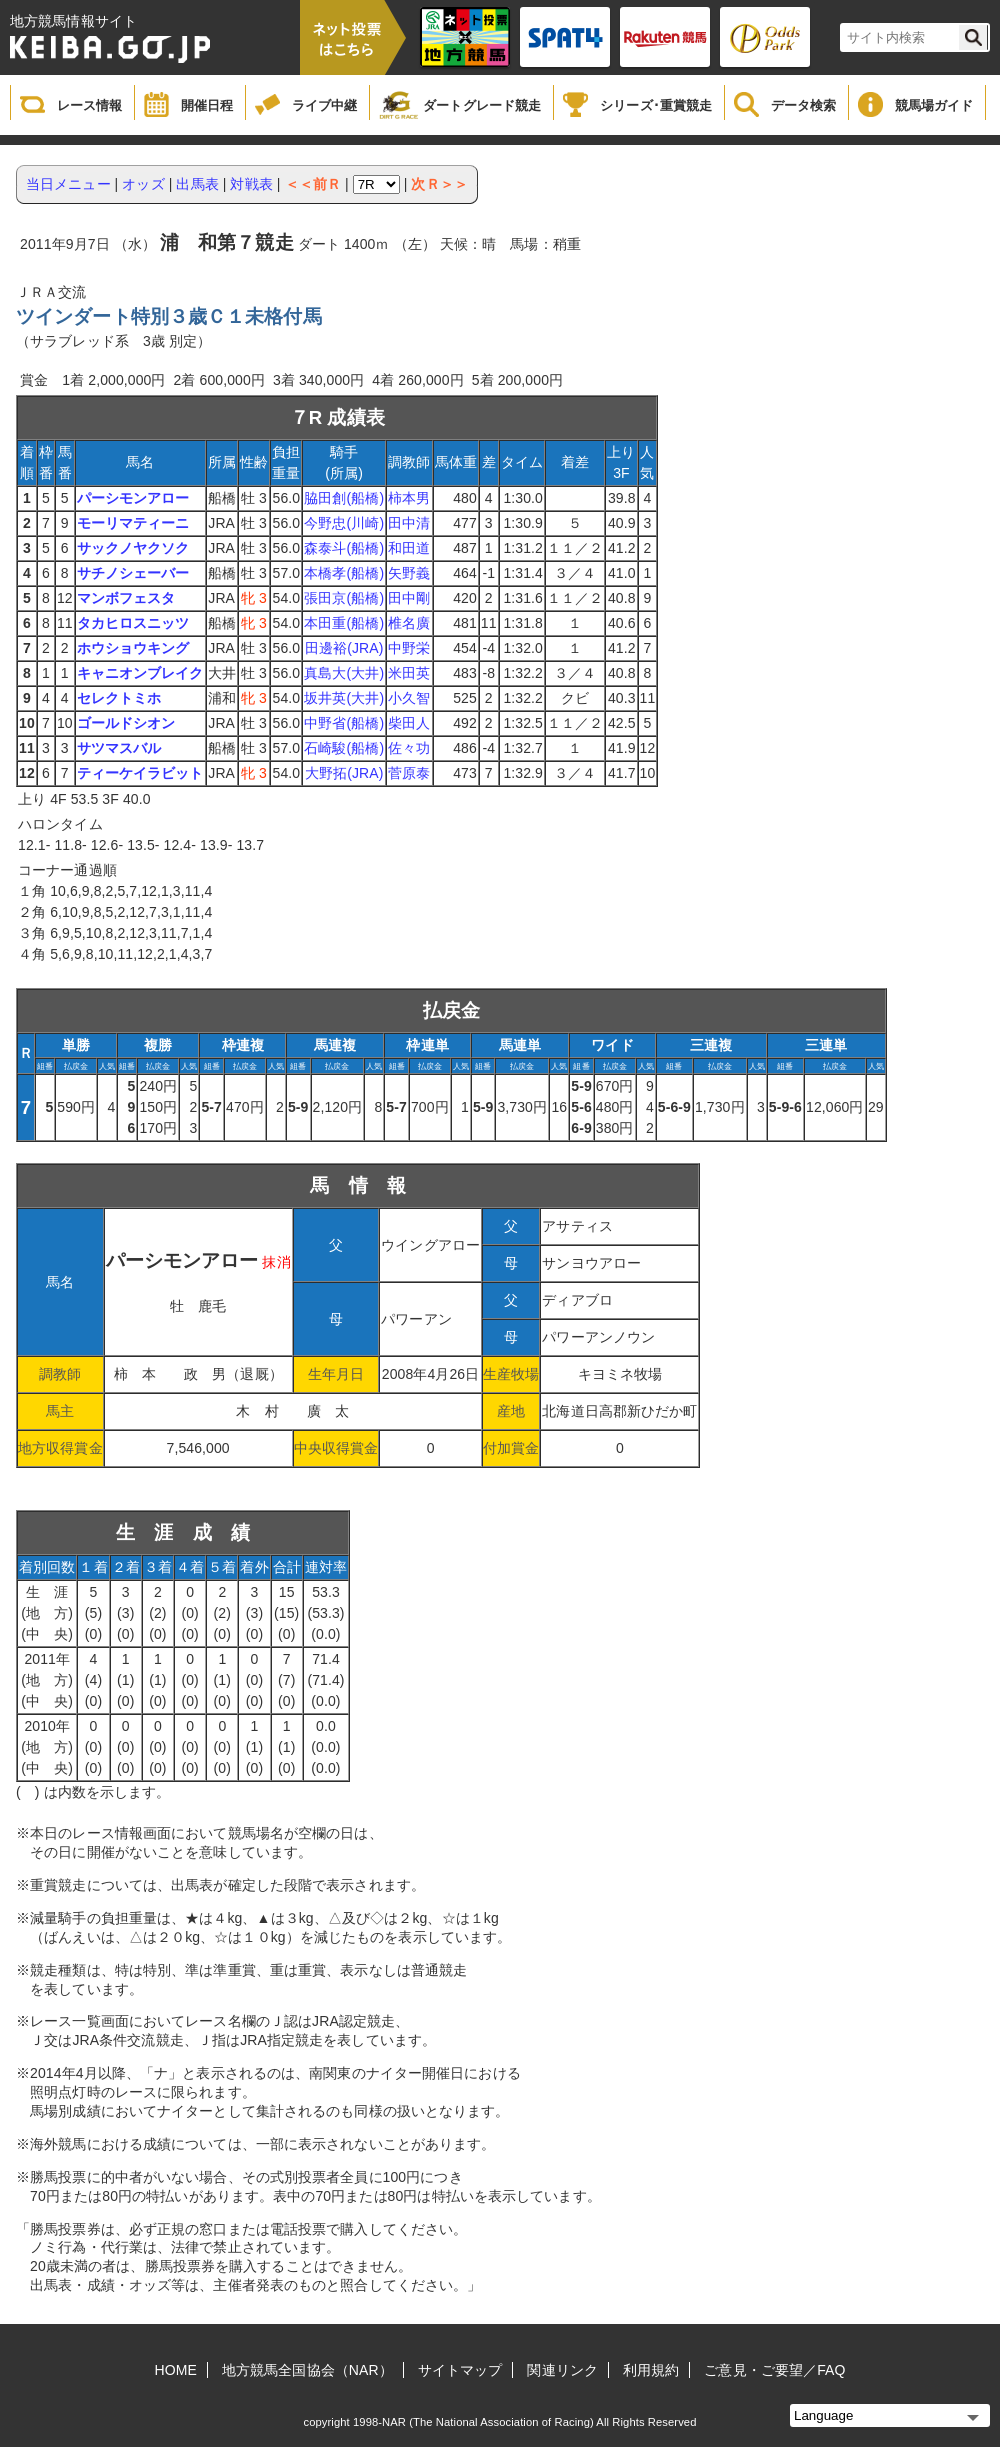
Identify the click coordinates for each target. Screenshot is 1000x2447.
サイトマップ (460, 2370)
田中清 (409, 523)
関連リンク (562, 2370)
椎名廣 (409, 623)
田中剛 (409, 598)
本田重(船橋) (344, 623)
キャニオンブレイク (140, 673)
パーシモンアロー (133, 498)
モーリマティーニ (133, 523)
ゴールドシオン (126, 723)
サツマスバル (119, 748)
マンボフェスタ (126, 598)
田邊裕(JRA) (344, 648)
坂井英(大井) (344, 698)
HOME (176, 2370)
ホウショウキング (133, 648)
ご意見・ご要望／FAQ (774, 2370)
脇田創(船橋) (344, 498)
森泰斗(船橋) (344, 548)
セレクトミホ (119, 698)
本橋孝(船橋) (344, 573)
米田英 (409, 673)
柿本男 (409, 498)
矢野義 (409, 573)
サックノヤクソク (133, 548)
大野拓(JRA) (344, 773)
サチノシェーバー (133, 573)
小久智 (409, 698)
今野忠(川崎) (344, 523)
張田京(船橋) (344, 598)
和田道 (409, 548)
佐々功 (409, 748)
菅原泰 (409, 773)
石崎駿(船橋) (344, 748)
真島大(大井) (344, 673)
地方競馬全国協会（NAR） (307, 2370)
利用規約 (651, 2370)
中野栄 (409, 648)
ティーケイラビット (140, 773)
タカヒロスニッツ (133, 623)
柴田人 (409, 723)
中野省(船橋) (344, 723)
